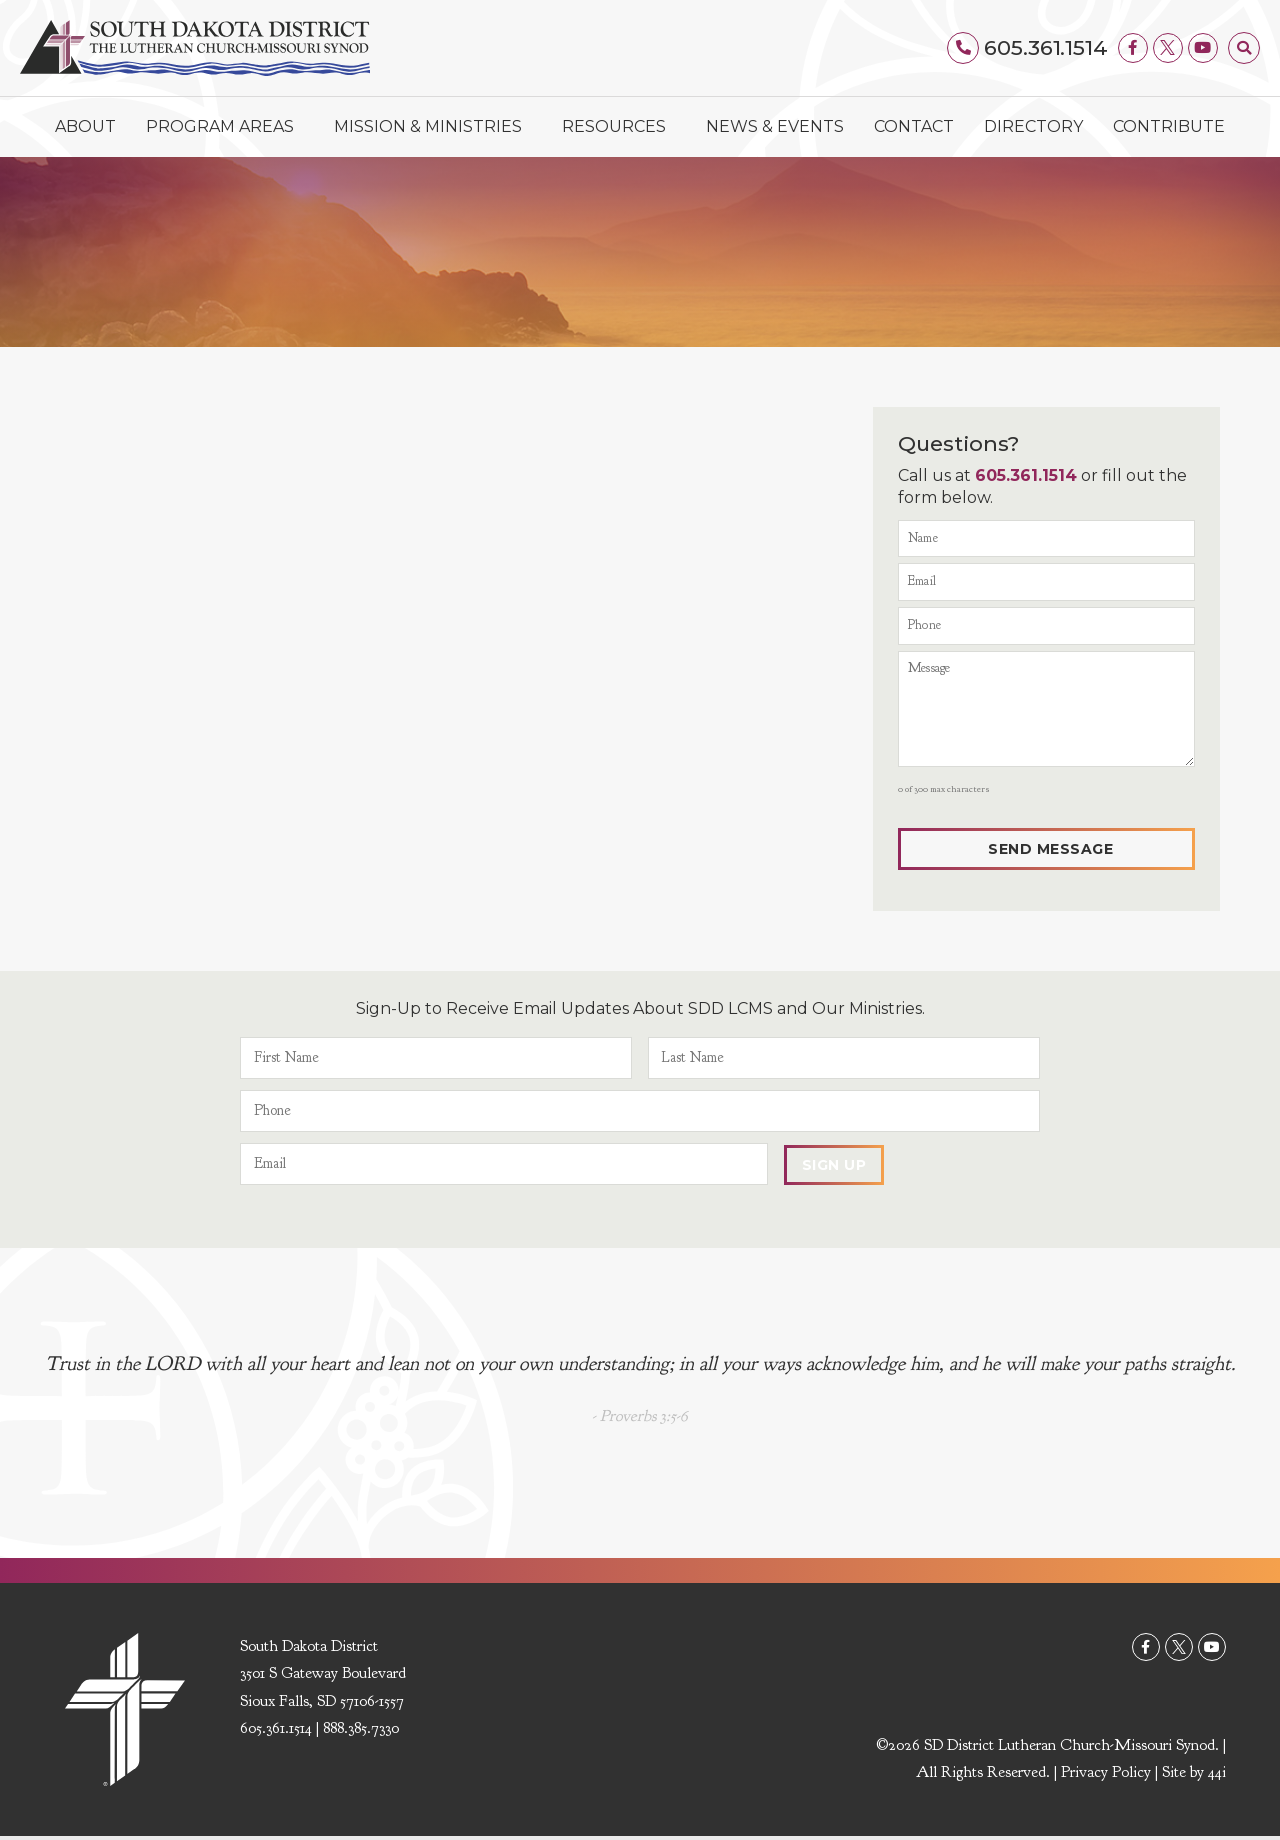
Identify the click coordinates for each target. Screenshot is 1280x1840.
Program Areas (225, 127)
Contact (914, 126)
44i (1217, 1776)
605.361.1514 (1046, 47)
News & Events (775, 126)
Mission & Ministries (433, 127)
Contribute (1169, 126)
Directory (1033, 126)
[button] (1244, 48)
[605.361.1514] (964, 48)
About (85, 126)
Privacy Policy (1106, 1776)
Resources (619, 127)
